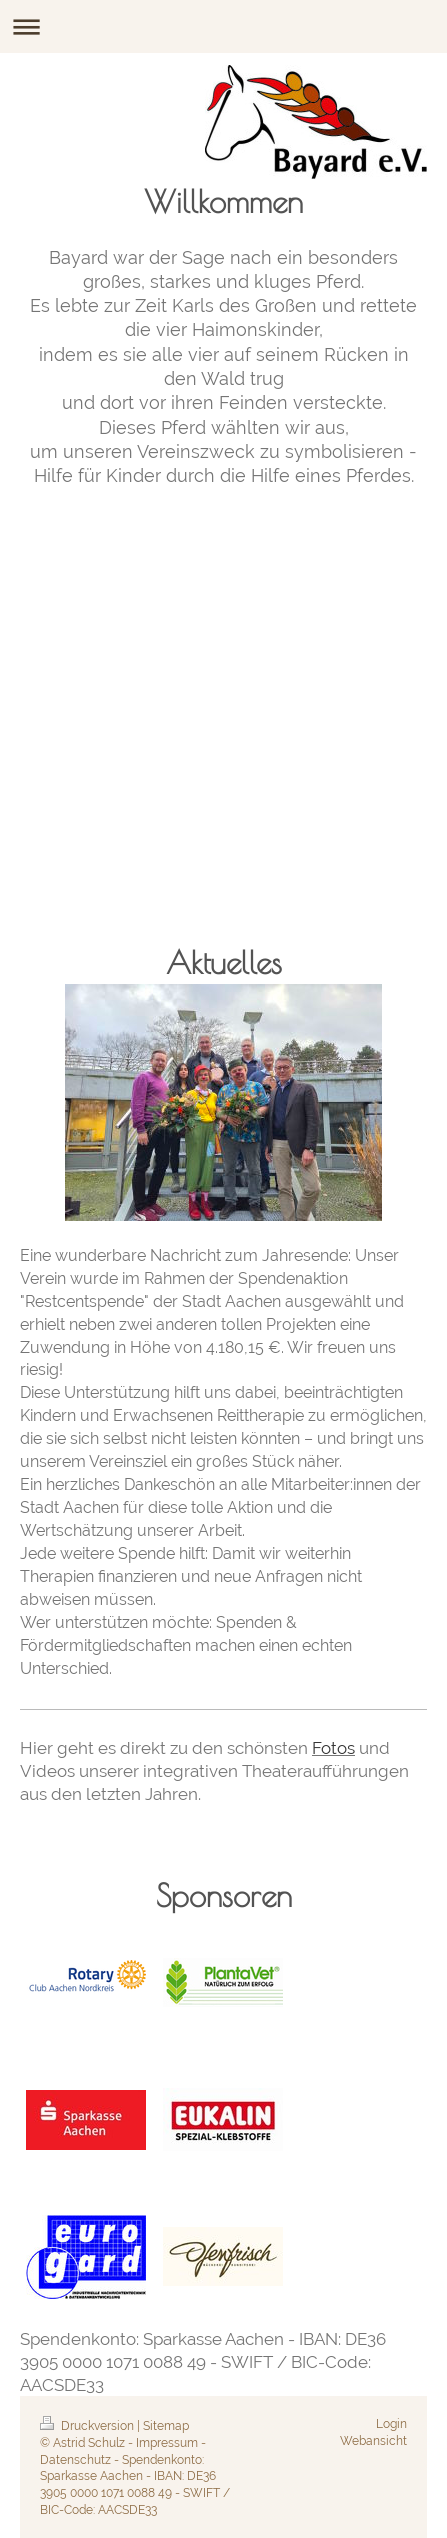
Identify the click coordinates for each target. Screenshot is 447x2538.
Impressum (167, 2443)
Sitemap (166, 2426)
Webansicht (373, 2441)
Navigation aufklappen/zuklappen (223, 26)
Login (391, 2424)
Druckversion (88, 2426)
